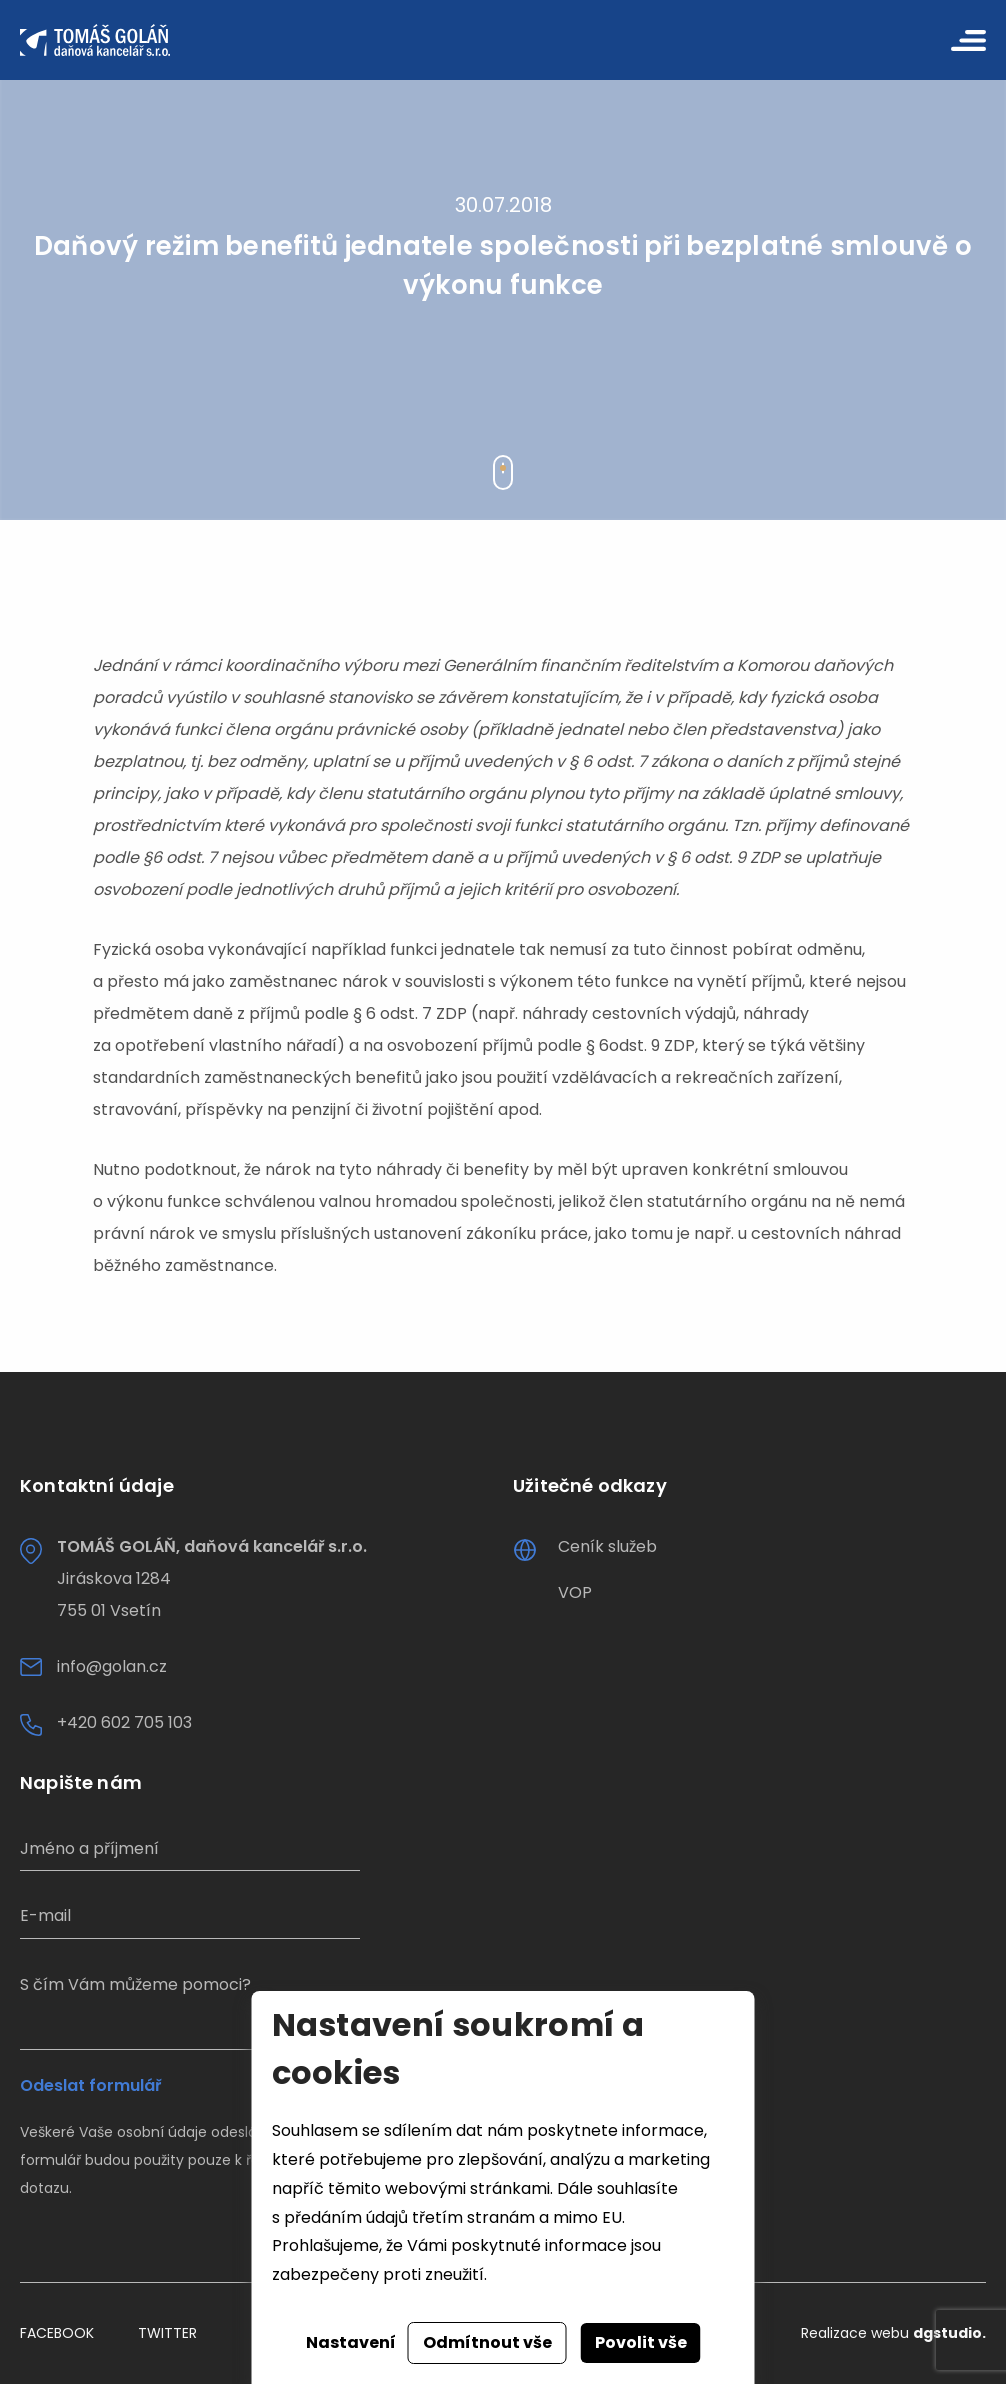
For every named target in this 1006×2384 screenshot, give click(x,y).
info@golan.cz (112, 1666)
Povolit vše (641, 2342)
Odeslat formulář (90, 2086)
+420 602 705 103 (124, 1722)
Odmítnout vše (487, 2342)
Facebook (57, 2333)
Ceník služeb (607, 1546)
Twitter (167, 2333)
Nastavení (351, 2342)
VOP (575, 1592)
